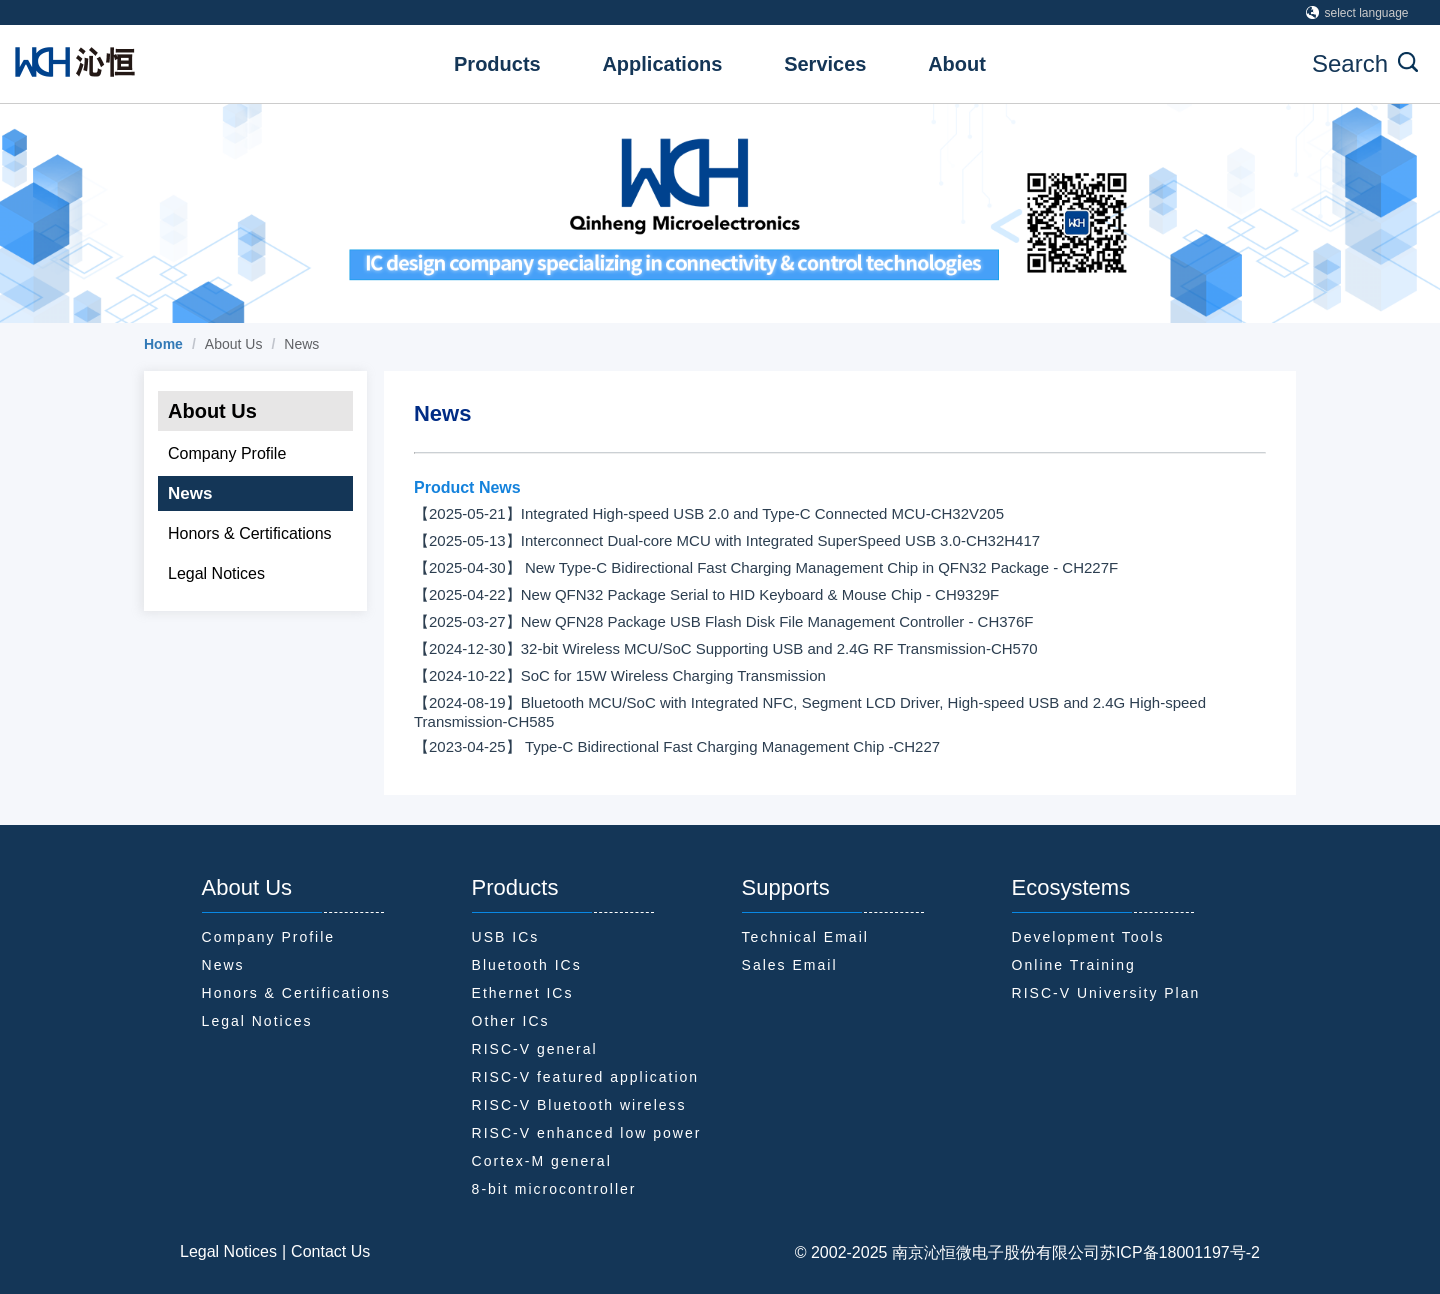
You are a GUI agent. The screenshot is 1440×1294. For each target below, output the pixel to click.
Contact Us (330, 1251)
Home (163, 344)
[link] (163, 344)
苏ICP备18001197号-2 (1180, 1252)
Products (497, 64)
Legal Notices (228, 1251)
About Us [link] (234, 344)
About (957, 64)
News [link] (301, 344)
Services (825, 64)
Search (1365, 63)
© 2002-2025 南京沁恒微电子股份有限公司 (947, 1252)
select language (1357, 13)
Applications (662, 64)
